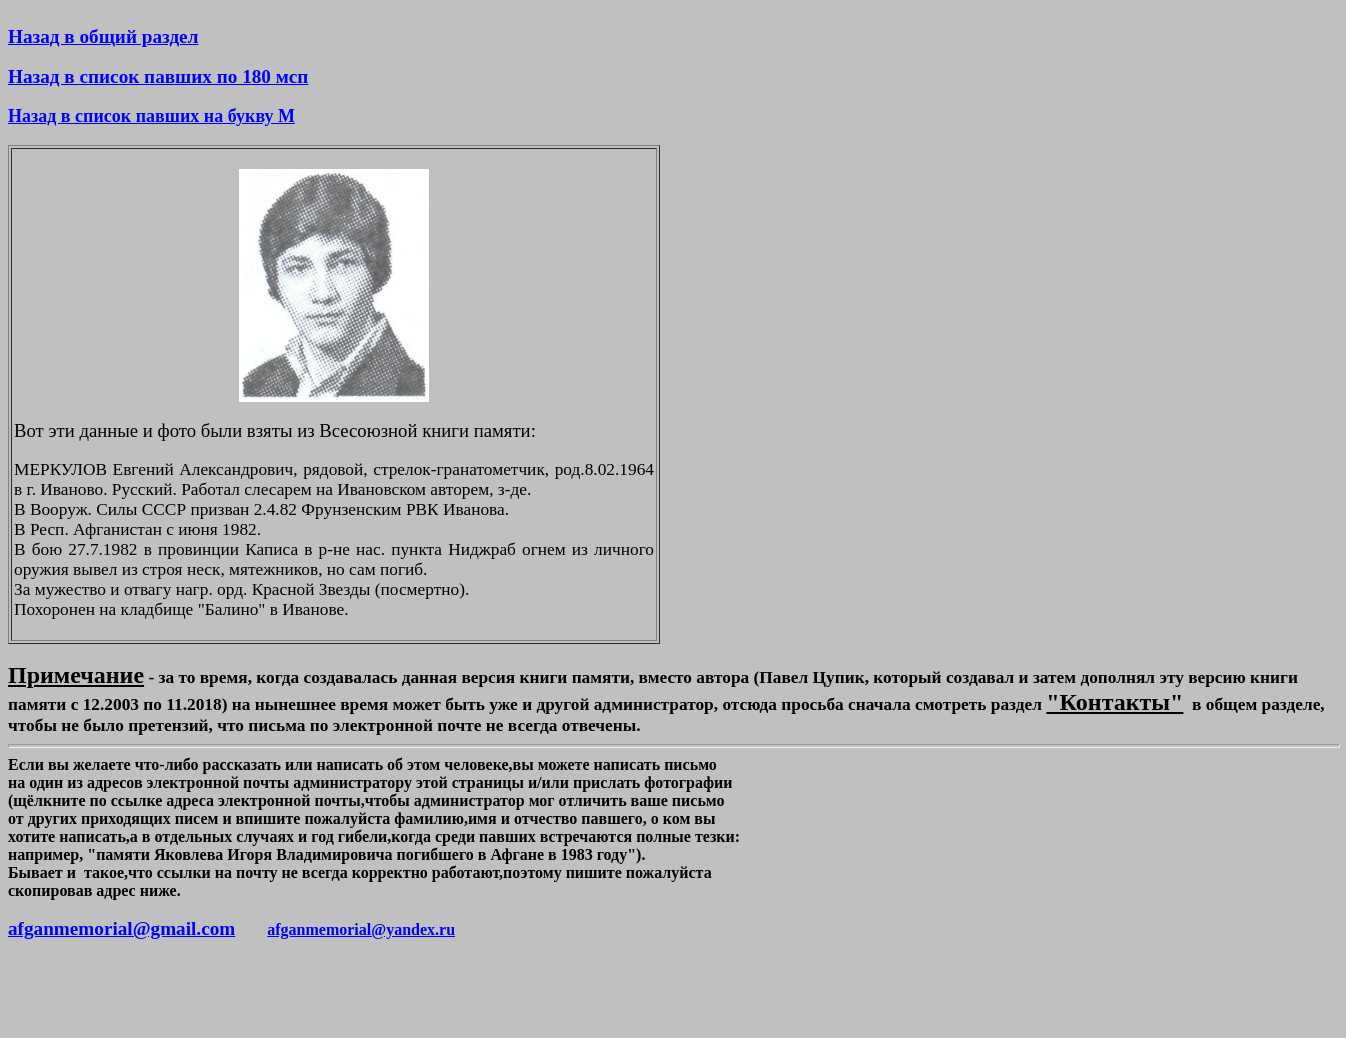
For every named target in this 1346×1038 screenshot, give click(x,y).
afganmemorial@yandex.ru (361, 929)
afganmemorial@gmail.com (121, 928)
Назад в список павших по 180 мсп (158, 76)
